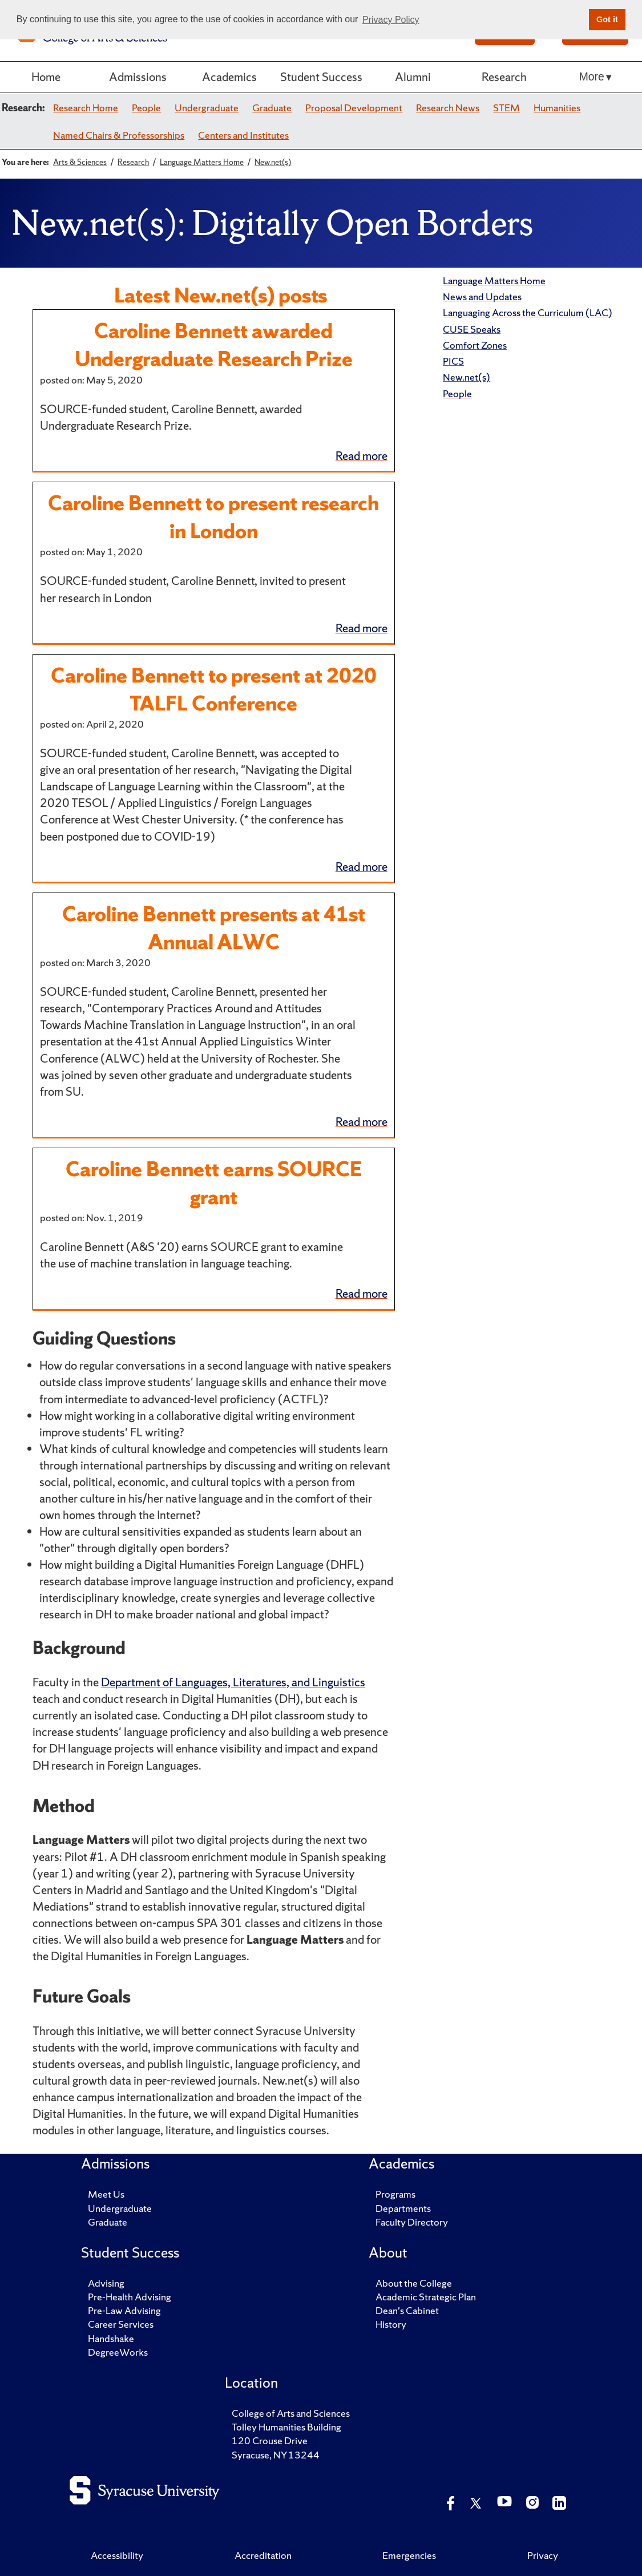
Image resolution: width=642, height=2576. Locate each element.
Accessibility (117, 2555)
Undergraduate (207, 107)
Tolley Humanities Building (286, 2426)
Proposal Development (353, 107)
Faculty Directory (411, 2221)
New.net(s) (466, 376)
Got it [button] (607, 19)
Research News (447, 107)
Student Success (321, 76)
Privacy (542, 2555)
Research (504, 76)
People (146, 107)
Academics (229, 76)
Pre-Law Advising (124, 2310)
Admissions (138, 76)
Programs (395, 2193)
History (390, 2324)
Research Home (85, 107)
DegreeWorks (118, 2352)
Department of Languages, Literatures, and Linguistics (233, 1682)
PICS (453, 361)
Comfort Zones (475, 345)
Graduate (272, 107)
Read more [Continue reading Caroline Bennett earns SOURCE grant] (361, 1293)
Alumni (413, 76)
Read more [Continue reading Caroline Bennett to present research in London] (361, 628)
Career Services (121, 2324)
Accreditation (263, 2555)
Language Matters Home (494, 280)
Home (45, 76)
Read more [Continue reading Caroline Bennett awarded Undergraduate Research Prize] (361, 455)
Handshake (111, 2338)
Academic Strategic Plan (425, 2296)
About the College (413, 2283)
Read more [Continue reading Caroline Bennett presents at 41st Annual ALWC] (361, 1121)
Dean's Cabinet (407, 2310)
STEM (506, 107)
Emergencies (409, 2555)
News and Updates (482, 296)
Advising (106, 2283)
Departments (403, 2208)
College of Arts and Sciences (291, 2413)
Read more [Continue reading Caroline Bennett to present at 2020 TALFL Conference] (361, 866)
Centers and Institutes (243, 135)
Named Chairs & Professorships (118, 135)
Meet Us (106, 2193)
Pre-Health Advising (129, 2296)
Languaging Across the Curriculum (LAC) (527, 312)
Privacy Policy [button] (390, 20)
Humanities (557, 107)
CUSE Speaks (471, 329)
